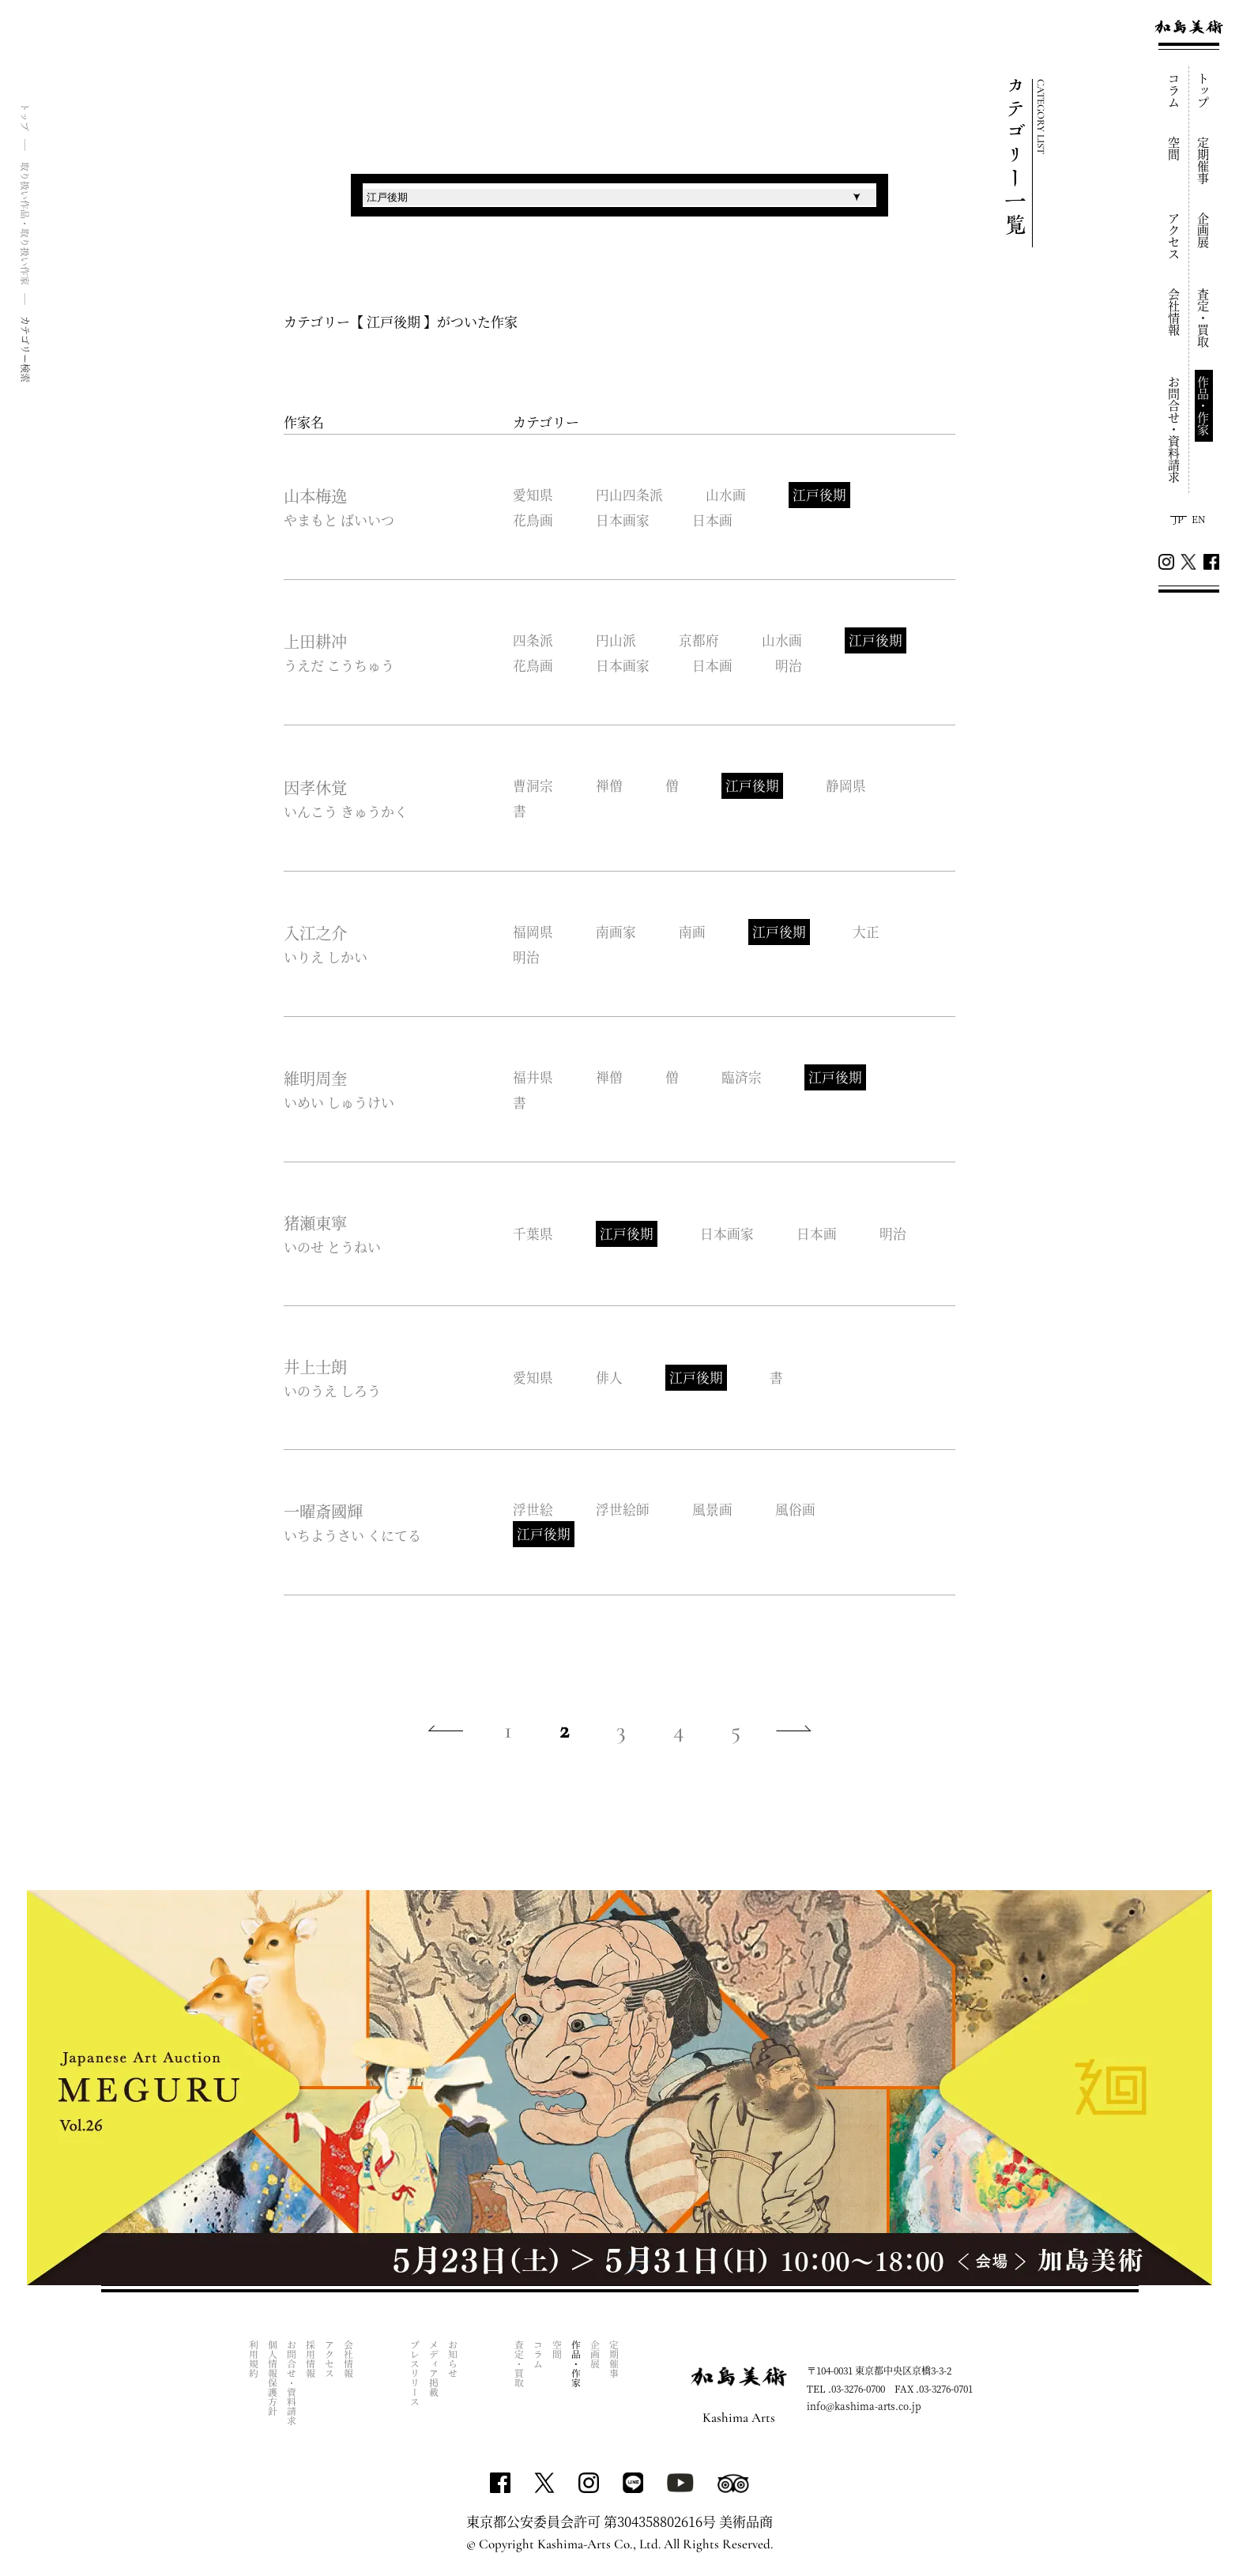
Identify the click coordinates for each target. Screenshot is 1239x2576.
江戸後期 (822, 495)
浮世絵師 (623, 1511)
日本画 (714, 520)
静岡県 (849, 787)
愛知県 (533, 495)
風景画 (714, 1511)
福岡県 (533, 933)
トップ (1204, 90)
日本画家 (623, 520)
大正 (869, 933)
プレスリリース (415, 2377)
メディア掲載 (434, 2372)
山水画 (727, 495)
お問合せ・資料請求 (1174, 429)
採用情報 (311, 2363)
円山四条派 (630, 495)
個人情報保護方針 (273, 2382)
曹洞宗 (533, 787)
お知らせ (453, 2363)
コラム (1174, 90)
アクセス (1174, 236)
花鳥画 (533, 520)
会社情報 (1174, 312)
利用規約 (254, 2363)
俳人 (610, 1379)
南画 (693, 933)
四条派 (533, 641)
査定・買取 (1204, 318)
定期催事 (1204, 160)
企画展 (1204, 230)
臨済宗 (744, 1078)
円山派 (617, 641)
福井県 (533, 1078)
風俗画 (798, 1511)
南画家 (617, 933)
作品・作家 (1204, 405)
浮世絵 (533, 1511)
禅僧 (610, 787)
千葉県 (533, 1235)
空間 (1174, 148)
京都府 (700, 641)
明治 (791, 666)
